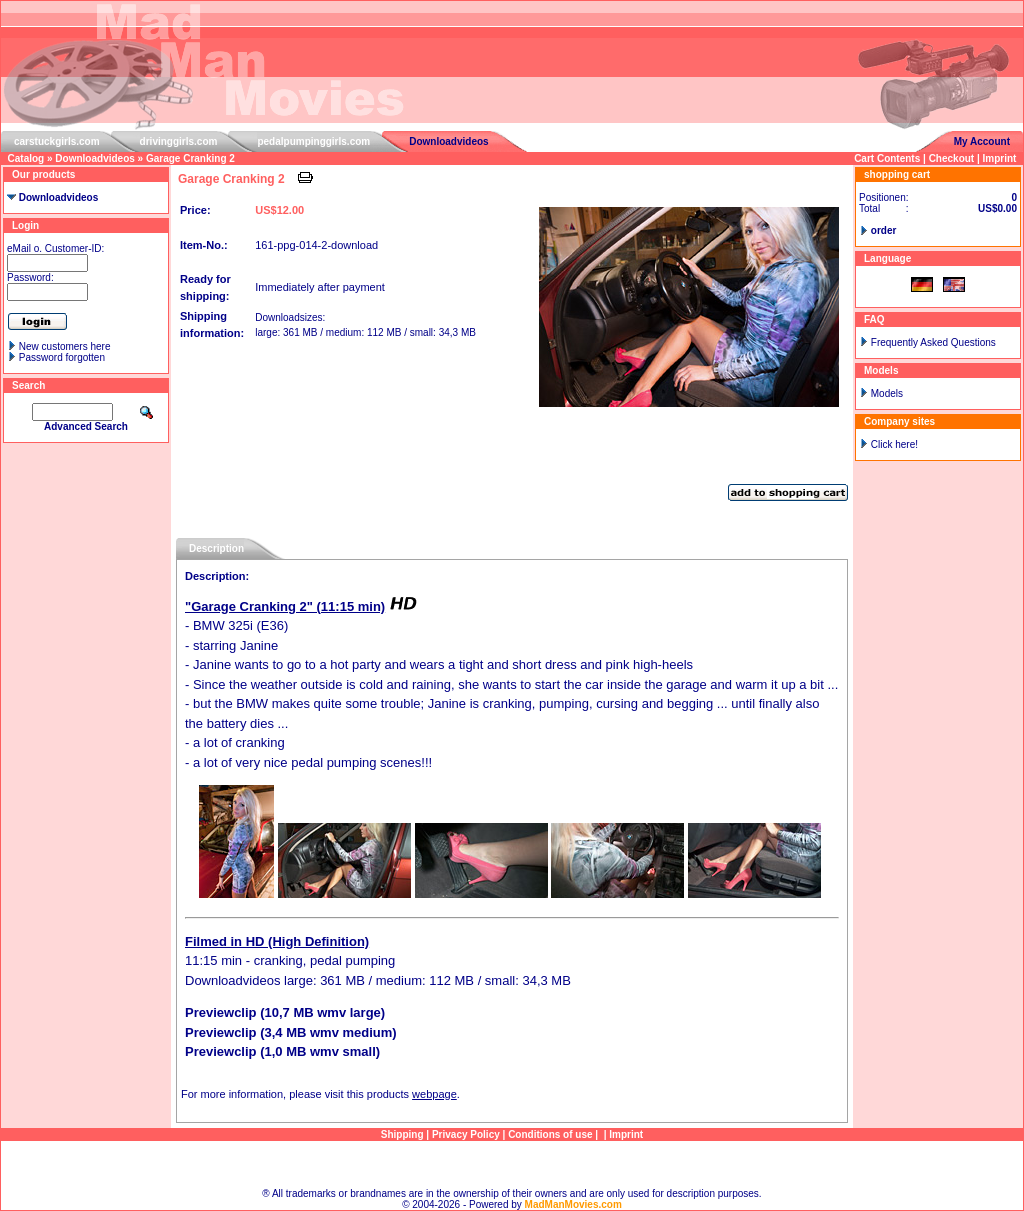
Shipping (402, 1134)
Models (887, 393)
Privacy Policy (466, 1134)
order (884, 230)
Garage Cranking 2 (190, 158)
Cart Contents (887, 158)
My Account (982, 141)
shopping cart (897, 174)
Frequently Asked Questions (933, 342)
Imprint (1000, 158)
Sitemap (512, 1164)
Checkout (952, 158)
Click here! (894, 444)
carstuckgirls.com (57, 141)
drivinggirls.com (179, 141)
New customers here (65, 346)
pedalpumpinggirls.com (313, 141)
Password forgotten (62, 357)
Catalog (26, 158)
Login (25, 225)
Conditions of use (550, 1134)
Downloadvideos (448, 141)
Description (216, 548)
